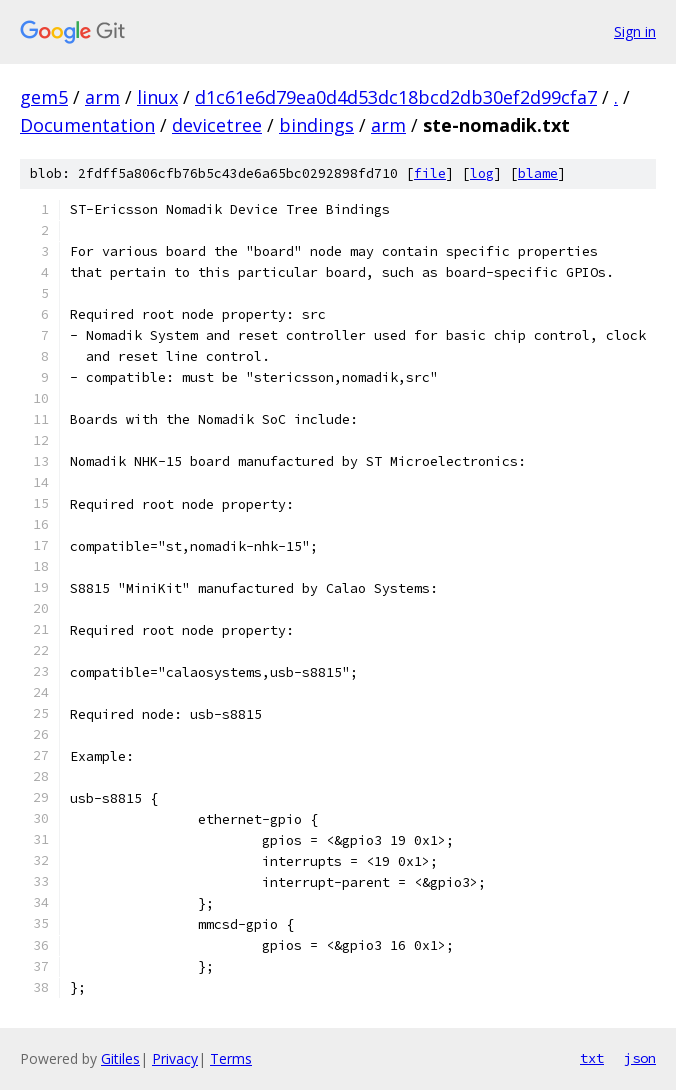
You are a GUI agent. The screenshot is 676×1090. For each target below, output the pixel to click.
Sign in (635, 31)
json (640, 1058)
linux (157, 97)
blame (538, 173)
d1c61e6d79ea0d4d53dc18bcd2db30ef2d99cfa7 (396, 97)
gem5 (44, 97)
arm (102, 97)
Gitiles (120, 1058)
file (430, 173)
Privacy (175, 1058)
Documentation (87, 125)
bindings (316, 125)
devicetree (217, 125)
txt (592, 1058)
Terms (231, 1058)
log (482, 173)
